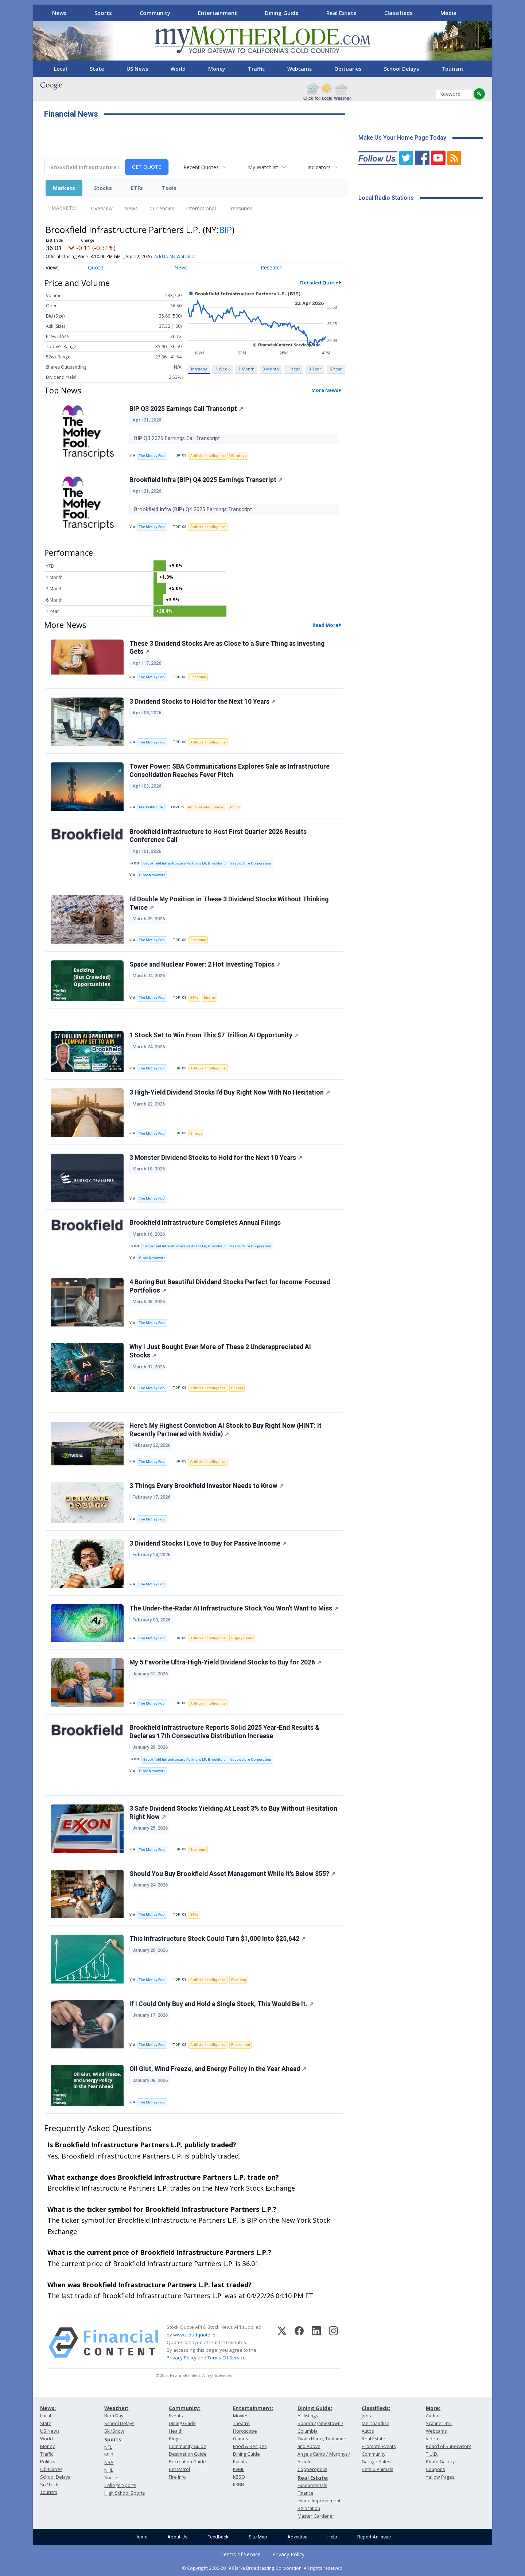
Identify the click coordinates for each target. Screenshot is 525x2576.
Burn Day (113, 2416)
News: (48, 2408)
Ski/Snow (114, 2431)
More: (433, 2408)
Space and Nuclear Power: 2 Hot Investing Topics (205, 964)
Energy (210, 997)
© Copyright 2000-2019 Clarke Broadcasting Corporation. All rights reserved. (262, 2568)
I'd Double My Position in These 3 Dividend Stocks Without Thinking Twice (228, 903)
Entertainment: (253, 2408)
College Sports (120, 2485)
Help (332, 2537)
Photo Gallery (440, 2462)
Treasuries (240, 208)
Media (448, 12)
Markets (64, 187)
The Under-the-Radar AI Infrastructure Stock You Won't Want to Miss (233, 1608)
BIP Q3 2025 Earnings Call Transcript (186, 408)
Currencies (161, 208)
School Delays (401, 68)
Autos (368, 2431)
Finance (306, 2493)
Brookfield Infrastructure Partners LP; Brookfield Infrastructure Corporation (207, 863)
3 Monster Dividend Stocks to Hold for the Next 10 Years (215, 1157)
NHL (108, 2470)
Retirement (240, 2045)
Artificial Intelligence (208, 456)
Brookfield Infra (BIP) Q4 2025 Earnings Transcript (206, 479)
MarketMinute (151, 807)
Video (432, 2439)
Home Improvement (319, 2501)
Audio (432, 2416)
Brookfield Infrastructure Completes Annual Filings (205, 1222)
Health (176, 2431)
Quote (95, 267)
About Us (177, 2537)
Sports (103, 12)
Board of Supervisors (448, 2446)
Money (216, 68)
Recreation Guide (187, 2462)
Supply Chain (242, 1638)
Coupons (435, 2469)
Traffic (256, 68)
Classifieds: (376, 2408)
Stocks (103, 187)
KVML (238, 2469)
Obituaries (347, 68)
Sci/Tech (49, 2485)
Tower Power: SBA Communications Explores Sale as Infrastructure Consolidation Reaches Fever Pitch (229, 770)
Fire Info (177, 2477)
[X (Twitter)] (282, 2342)
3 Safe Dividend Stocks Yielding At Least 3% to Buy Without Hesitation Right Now (233, 1813)
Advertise (297, 2537)
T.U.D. (432, 2454)
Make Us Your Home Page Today (402, 137)
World (178, 68)
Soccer (111, 2478)
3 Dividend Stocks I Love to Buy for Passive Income (208, 1543)
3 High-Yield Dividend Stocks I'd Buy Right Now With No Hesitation (229, 1092)
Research (272, 267)
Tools (169, 187)
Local (60, 68)
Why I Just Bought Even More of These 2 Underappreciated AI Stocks (220, 1351)
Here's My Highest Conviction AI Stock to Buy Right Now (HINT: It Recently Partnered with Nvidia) (225, 1430)
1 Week (222, 369)
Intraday (199, 369)
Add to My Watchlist (174, 256)
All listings (308, 2416)
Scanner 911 (439, 2423)
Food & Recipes (250, 2446)
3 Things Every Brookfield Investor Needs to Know (206, 1485)
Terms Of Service (226, 2357)
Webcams (299, 68)
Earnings (239, 456)
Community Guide (187, 2446)
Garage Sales (376, 2462)
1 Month (246, 369)
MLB (108, 2455)
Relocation (309, 2508)
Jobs (366, 2416)
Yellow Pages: (440, 2477)
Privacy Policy (182, 2357)
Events (176, 2416)
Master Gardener (316, 2516)
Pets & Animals (377, 2469)
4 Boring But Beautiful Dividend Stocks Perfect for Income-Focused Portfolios (229, 1286)
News (59, 12)
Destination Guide (188, 2454)
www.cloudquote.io (194, 2334)
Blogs (174, 2439)
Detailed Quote (319, 282)
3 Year (315, 369)
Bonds (234, 807)
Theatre (241, 2423)
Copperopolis (312, 2469)
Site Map (258, 2537)
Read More (325, 625)
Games (240, 2439)
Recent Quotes (201, 167)
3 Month (271, 369)
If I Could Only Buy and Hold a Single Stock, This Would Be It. (221, 2004)
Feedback (218, 2537)
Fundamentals (312, 2485)
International (201, 208)
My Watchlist (263, 167)
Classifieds (398, 12)
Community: (185, 2408)
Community (155, 12)
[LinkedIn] (316, 2342)
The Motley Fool (152, 456)
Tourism (452, 68)
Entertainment (217, 12)
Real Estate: (313, 2477)
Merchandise (375, 2423)
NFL (108, 2447)
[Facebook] (299, 2342)
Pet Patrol (179, 2469)
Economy (198, 677)
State (97, 68)
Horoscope (245, 2431)
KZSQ (239, 2477)
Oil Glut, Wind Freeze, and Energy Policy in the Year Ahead (217, 2068)
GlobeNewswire (152, 875)
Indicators (319, 167)
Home (141, 2537)
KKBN (238, 2485)
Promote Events (379, 2446)
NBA (108, 2462)
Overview (102, 208)
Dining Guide (282, 12)
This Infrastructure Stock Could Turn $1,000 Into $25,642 (217, 1938)
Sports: (113, 2439)
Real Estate (341, 12)
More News (324, 390)
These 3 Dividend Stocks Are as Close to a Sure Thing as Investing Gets (226, 648)
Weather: (116, 2408)
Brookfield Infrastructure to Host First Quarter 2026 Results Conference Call (218, 836)
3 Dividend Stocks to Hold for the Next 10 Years (202, 701)
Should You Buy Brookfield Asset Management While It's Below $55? (232, 1873)
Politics (47, 2462)
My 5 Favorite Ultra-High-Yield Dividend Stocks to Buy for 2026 (225, 1662)
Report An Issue (374, 2537)
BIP (225, 230)
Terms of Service (241, 2554)
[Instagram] (333, 2342)
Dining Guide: (315, 2408)
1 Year (294, 369)
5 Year (336, 369)
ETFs (137, 187)
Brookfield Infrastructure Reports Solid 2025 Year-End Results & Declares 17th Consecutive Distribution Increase (224, 1732)
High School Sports (124, 2493)
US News (137, 68)
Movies (240, 2416)
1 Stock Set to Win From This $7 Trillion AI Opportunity (214, 1035)
